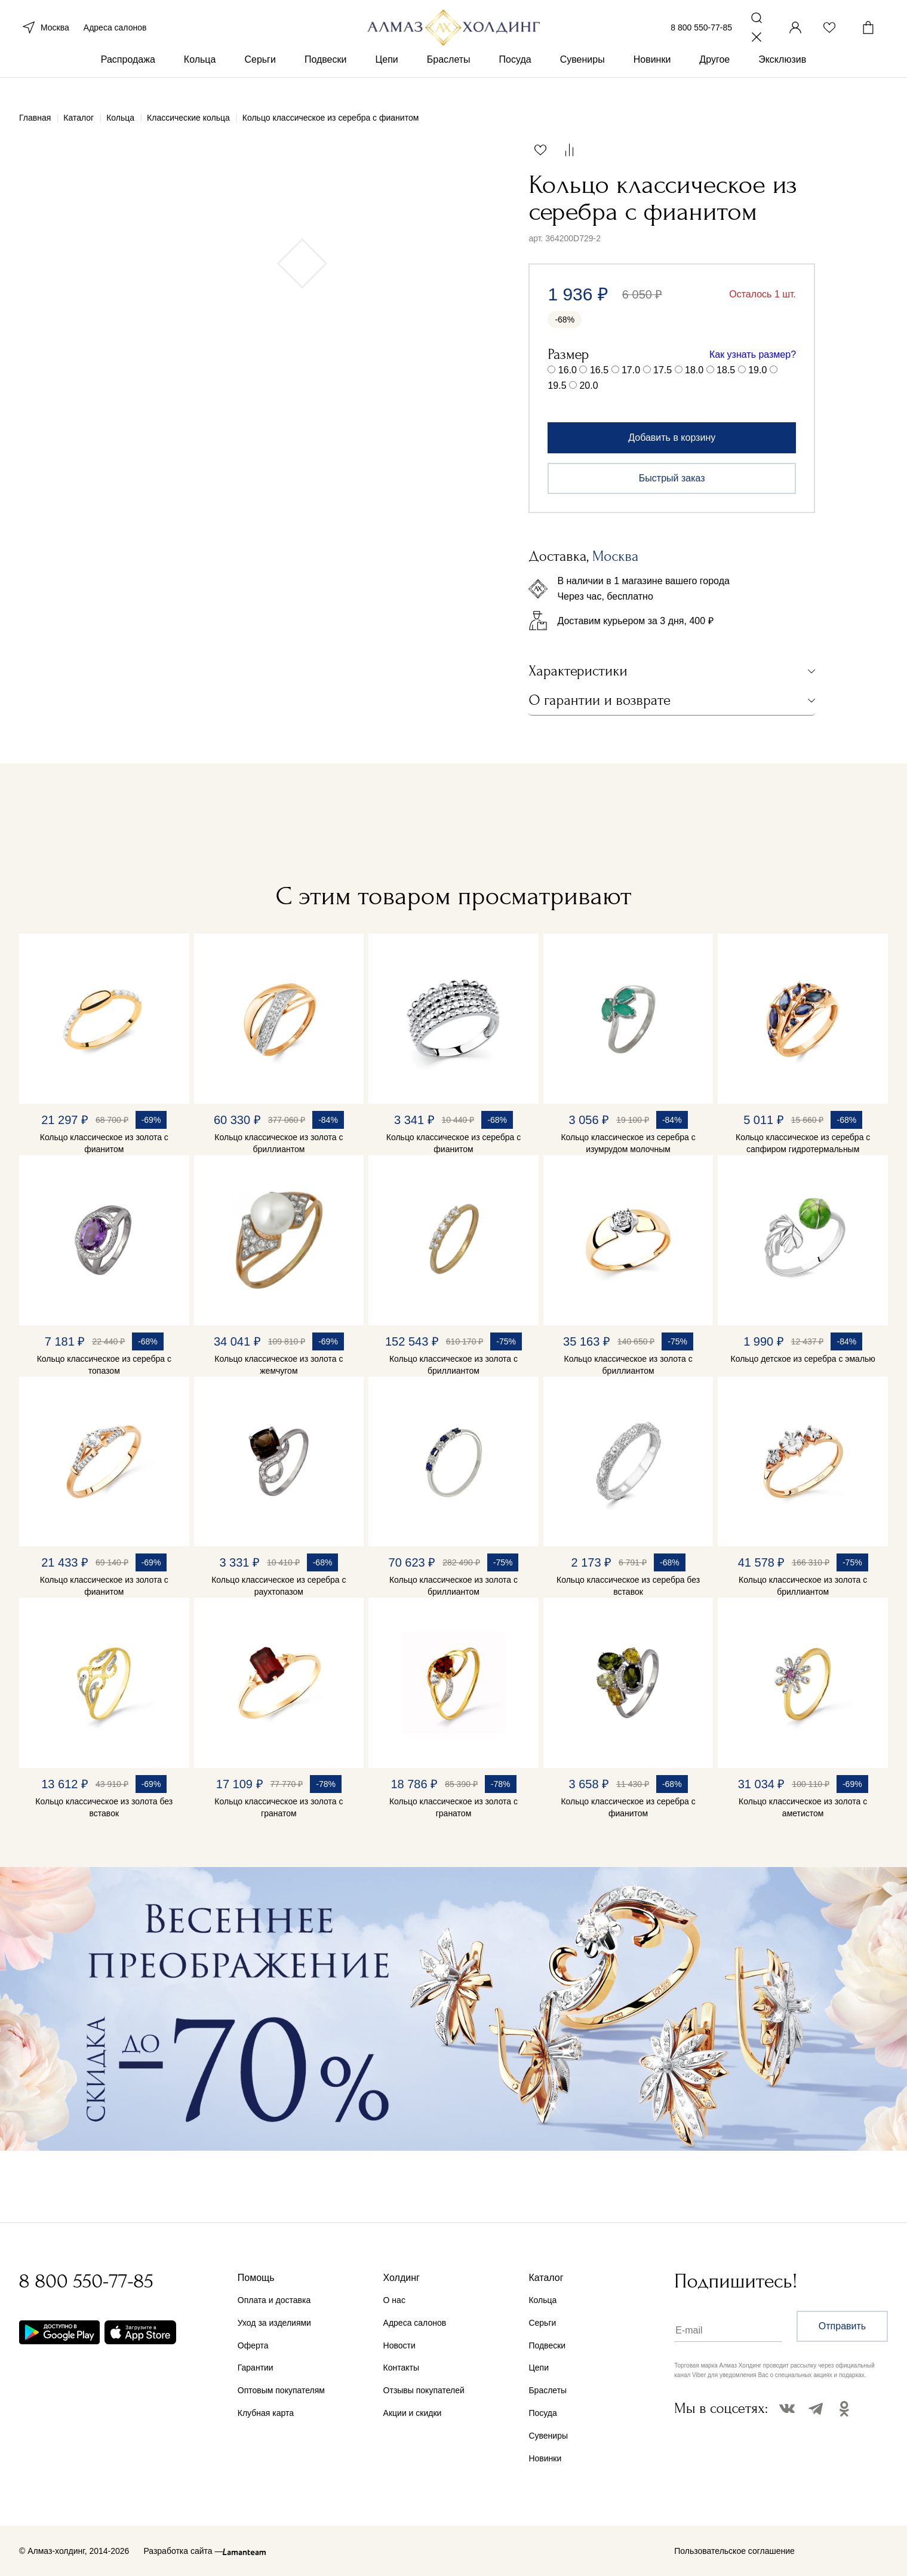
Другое (714, 77)
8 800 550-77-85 (701, 34)
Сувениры (582, 77)
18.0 (694, 370)
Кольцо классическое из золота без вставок (104, 1807)
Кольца (200, 77)
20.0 (588, 385)
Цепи (386, 77)
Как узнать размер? (752, 354)
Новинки (652, 77)
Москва (44, 34)
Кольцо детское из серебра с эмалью (803, 1359)
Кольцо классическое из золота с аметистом (803, 1807)
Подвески (326, 77)
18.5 (726, 370)
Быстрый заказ (672, 478)
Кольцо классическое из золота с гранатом (278, 1807)
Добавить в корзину (671, 437)
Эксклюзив (782, 77)
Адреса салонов (115, 34)
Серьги (259, 77)
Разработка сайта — (183, 2551)
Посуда (515, 77)
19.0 (757, 370)
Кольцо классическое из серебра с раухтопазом (278, 1585)
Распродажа (128, 77)
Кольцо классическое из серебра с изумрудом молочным (628, 1143)
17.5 (662, 370)
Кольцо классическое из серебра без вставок (628, 1585)
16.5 (599, 370)
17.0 (631, 370)
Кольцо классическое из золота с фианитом (104, 1143)
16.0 (567, 370)
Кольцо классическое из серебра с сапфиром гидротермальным (803, 1143)
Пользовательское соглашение (734, 2551)
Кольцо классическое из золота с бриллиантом (278, 1143)
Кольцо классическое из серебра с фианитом (453, 1143)
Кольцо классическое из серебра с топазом (104, 1364)
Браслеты (449, 77)
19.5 (557, 385)
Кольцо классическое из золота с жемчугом (278, 1364)
